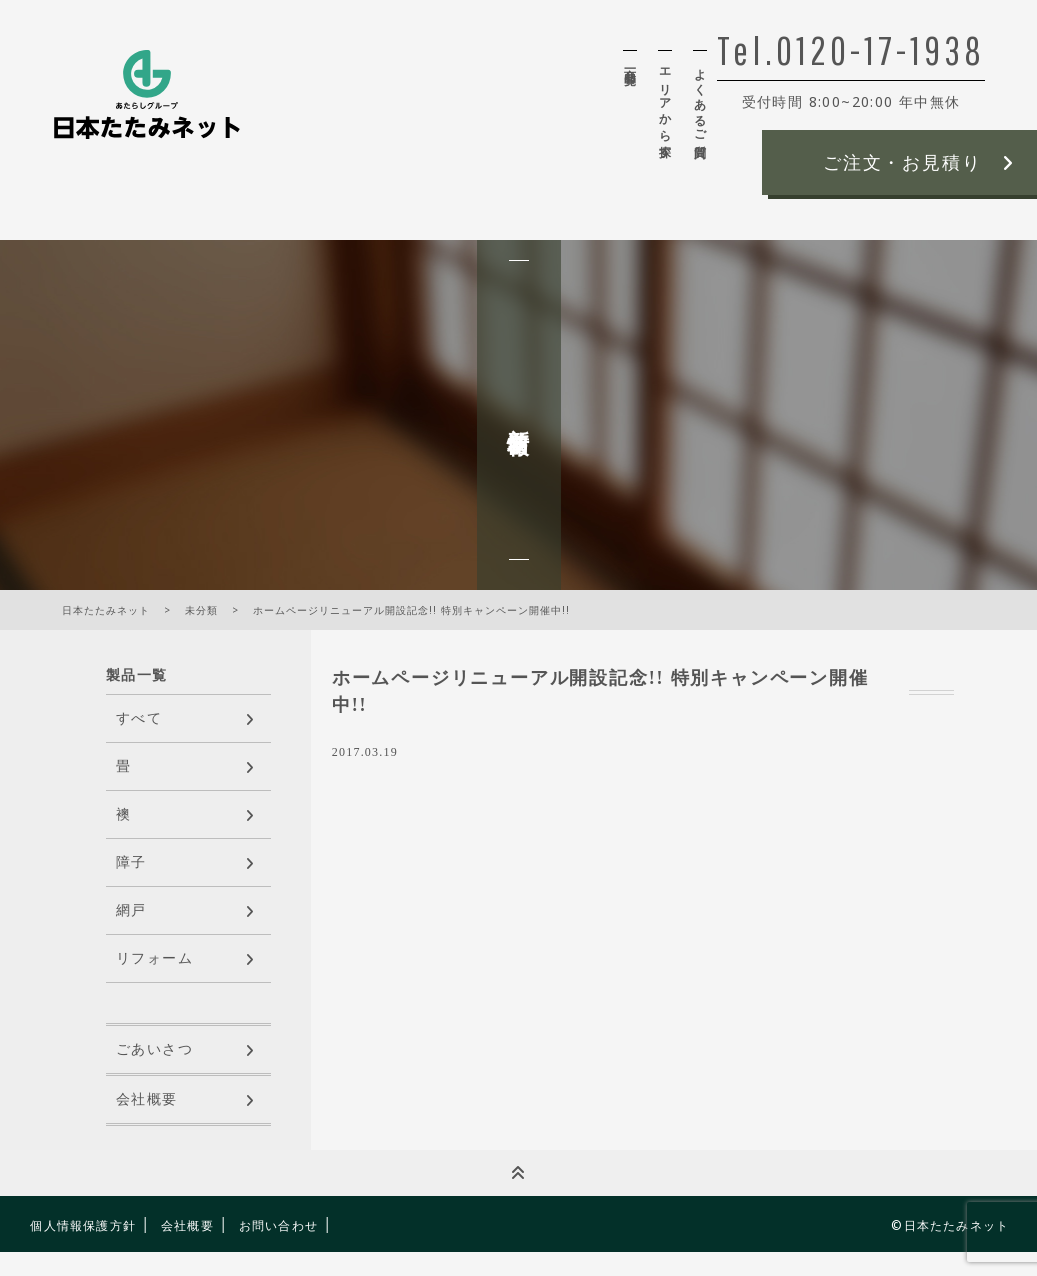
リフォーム (154, 958)
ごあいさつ (154, 1049)
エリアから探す (665, 106)
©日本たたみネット (950, 1225)
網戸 (131, 910)
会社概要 (147, 1099)
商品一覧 (630, 62)
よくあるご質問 (700, 99)
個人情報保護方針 (83, 1225)
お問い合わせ (278, 1225)
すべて (139, 718)
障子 (131, 862)
